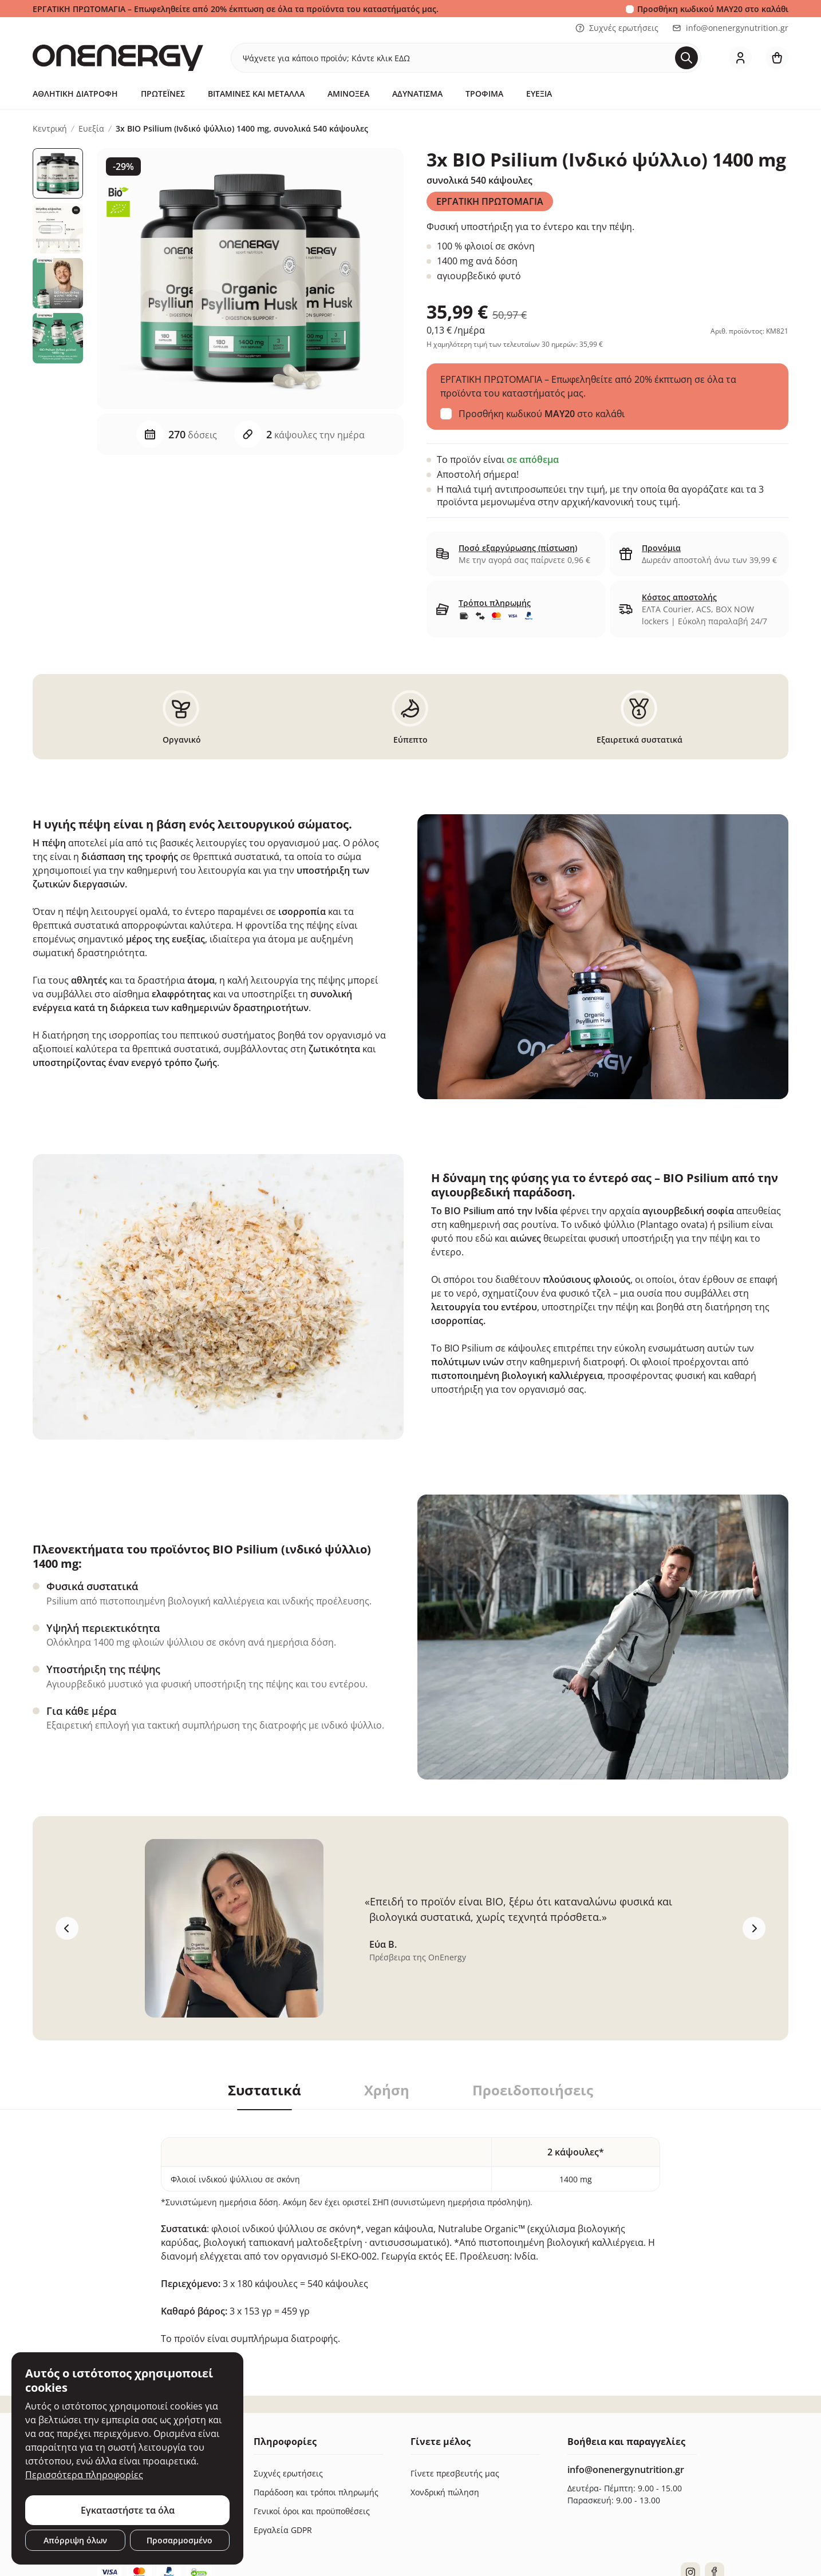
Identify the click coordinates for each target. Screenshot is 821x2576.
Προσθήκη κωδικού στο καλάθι (712, 8)
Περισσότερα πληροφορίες (84, 2474)
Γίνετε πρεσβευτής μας (454, 2473)
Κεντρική (50, 129)
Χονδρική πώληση (444, 2492)
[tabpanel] (410, 2227)
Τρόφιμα (484, 93)
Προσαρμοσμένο (179, 2540)
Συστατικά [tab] (264, 2090)
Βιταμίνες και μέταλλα (256, 93)
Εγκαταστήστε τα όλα (128, 2510)
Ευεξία (539, 93)
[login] (740, 57)
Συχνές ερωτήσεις (616, 27)
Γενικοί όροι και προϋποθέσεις (312, 2511)
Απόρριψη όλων (75, 2540)
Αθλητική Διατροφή (75, 93)
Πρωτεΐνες (163, 93)
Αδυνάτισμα (417, 93)
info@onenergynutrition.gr (730, 27)
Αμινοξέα (348, 93)
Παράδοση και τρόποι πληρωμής (316, 2492)
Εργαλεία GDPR (283, 2530)
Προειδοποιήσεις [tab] (532, 2090)
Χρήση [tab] (386, 2090)
